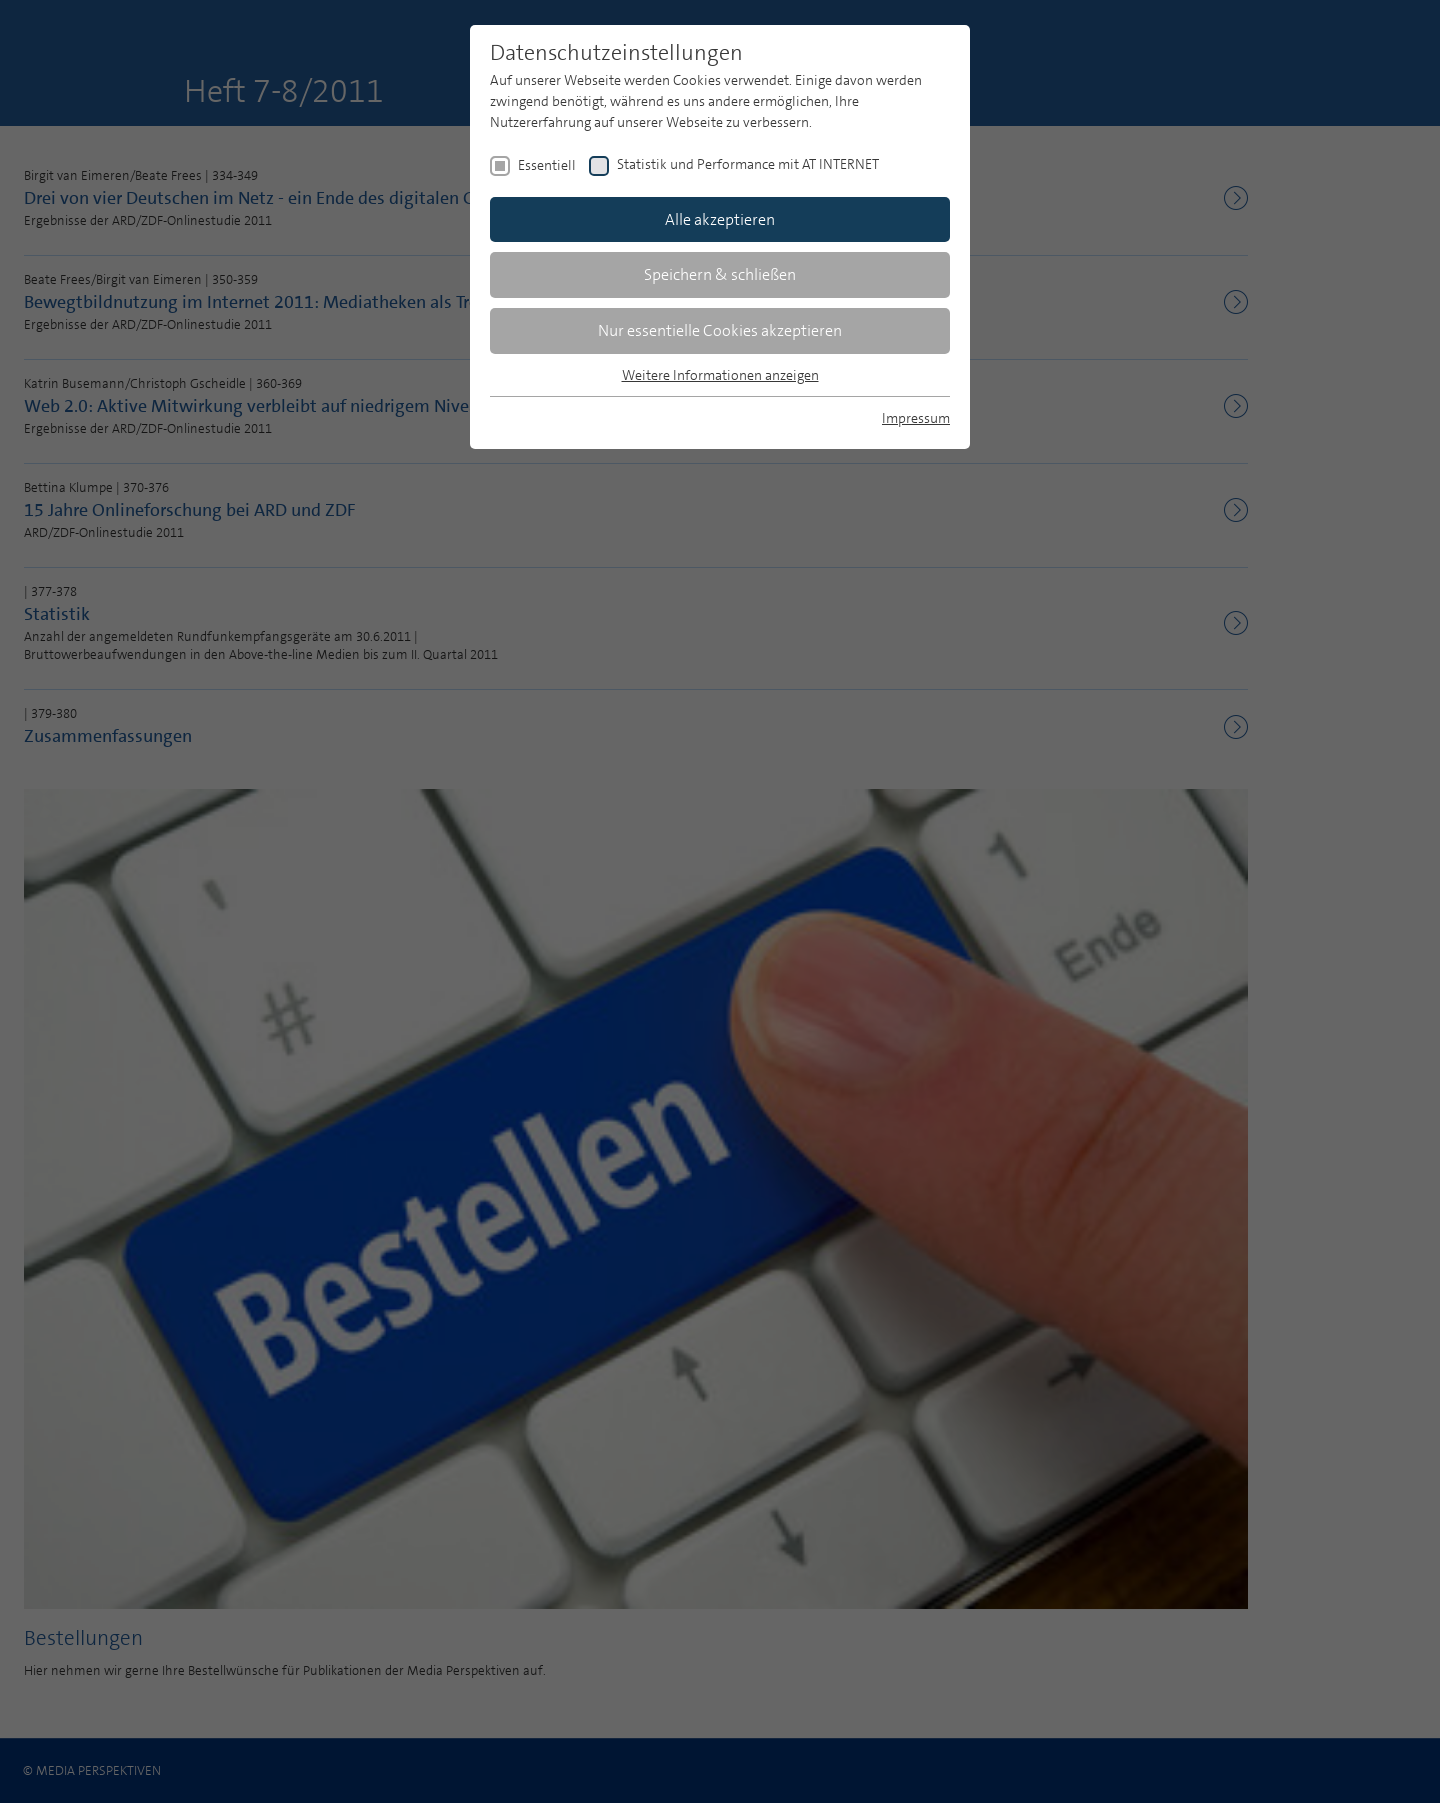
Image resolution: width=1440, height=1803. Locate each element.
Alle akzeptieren (720, 219)
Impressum (916, 418)
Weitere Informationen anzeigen (720, 375)
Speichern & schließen (720, 274)
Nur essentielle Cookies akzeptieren (720, 330)
